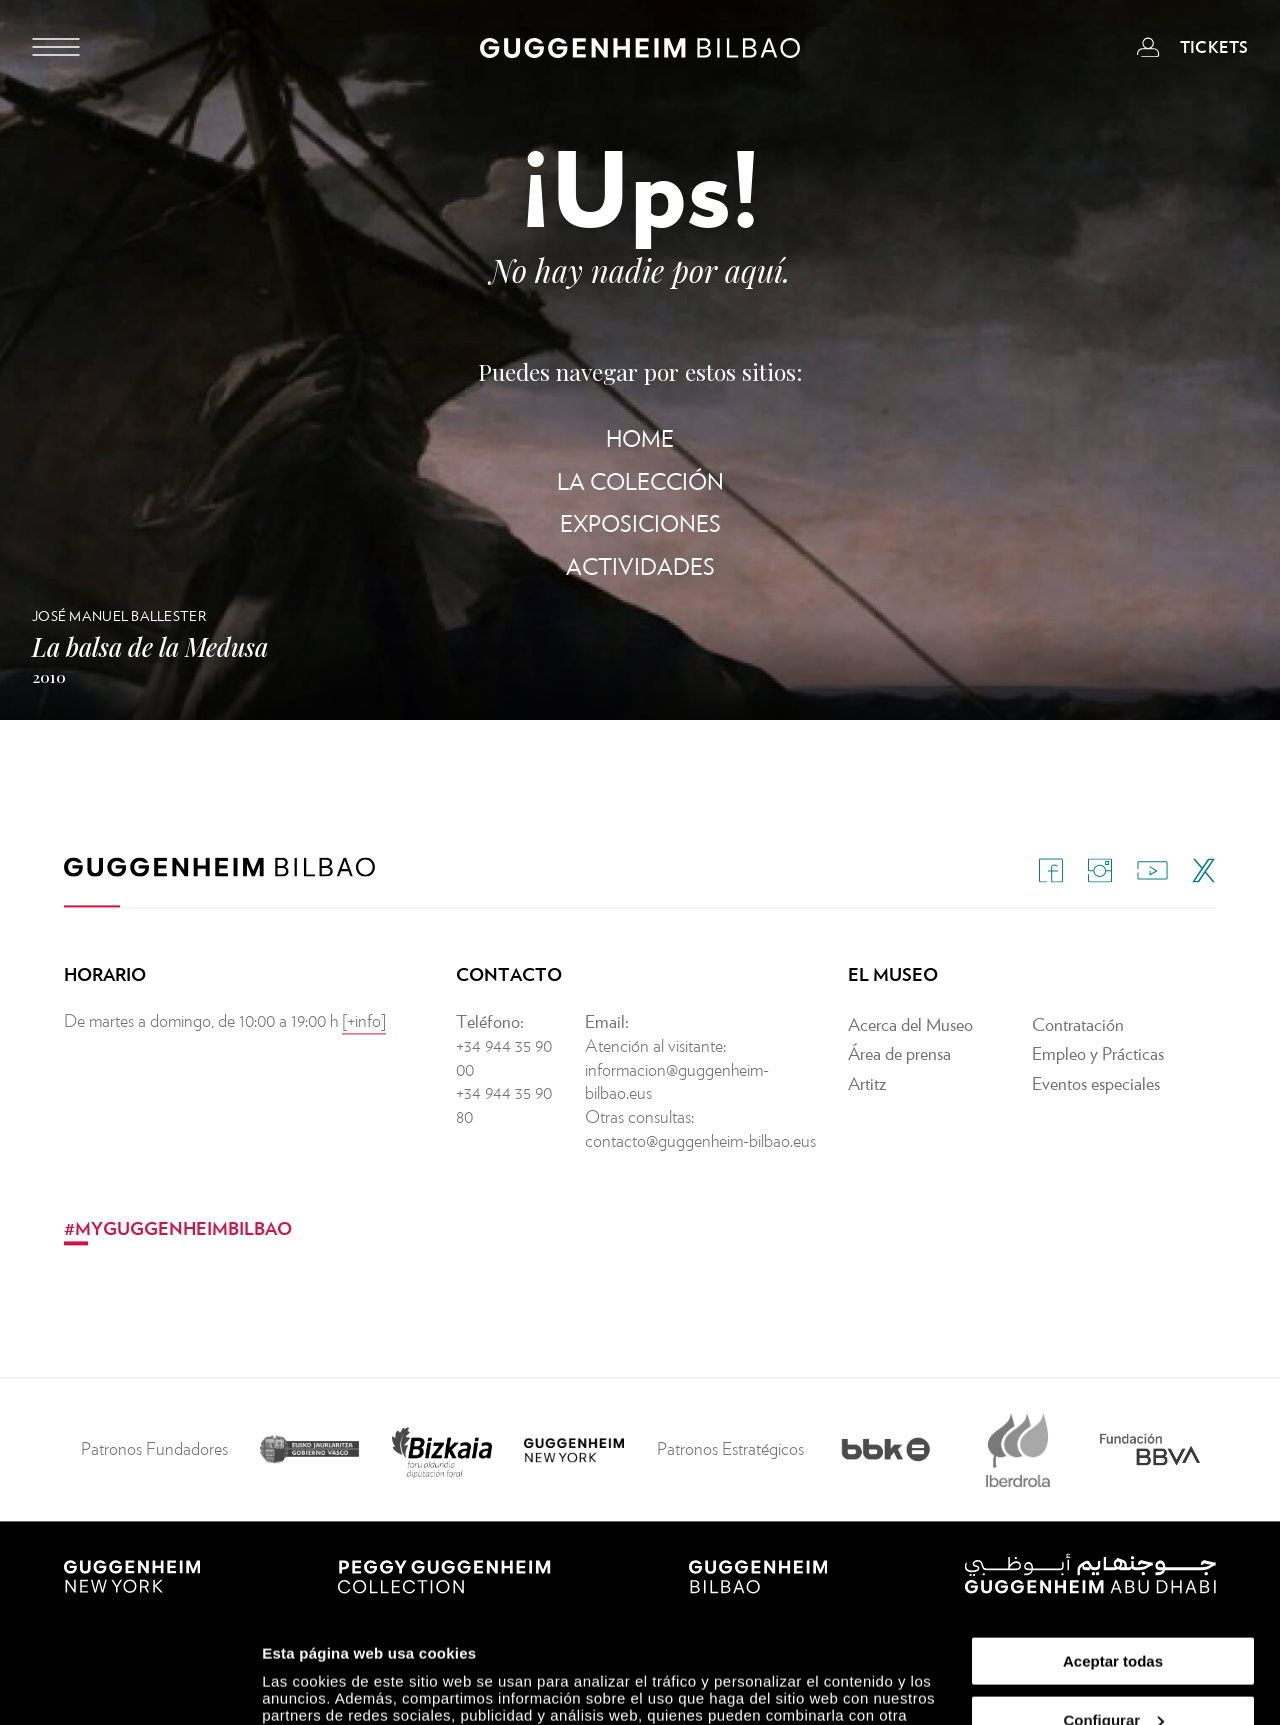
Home (640, 438)
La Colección (640, 481)
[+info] (364, 1056)
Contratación (1078, 1060)
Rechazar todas (1113, 1675)
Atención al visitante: (655, 1081)
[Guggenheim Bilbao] (640, 51)
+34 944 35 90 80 (504, 1141)
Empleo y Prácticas (1098, 1090)
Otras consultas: (639, 1153)
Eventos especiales (1096, 1120)
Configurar (1113, 1617)
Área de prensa (899, 1090)
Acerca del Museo (910, 1060)
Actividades (640, 566)
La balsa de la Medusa (150, 646)
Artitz (867, 1120)
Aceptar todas (1113, 1558)
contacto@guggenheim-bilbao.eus (700, 1177)
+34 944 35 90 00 (504, 1093)
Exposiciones (640, 523)
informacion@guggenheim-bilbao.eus (677, 1117)
